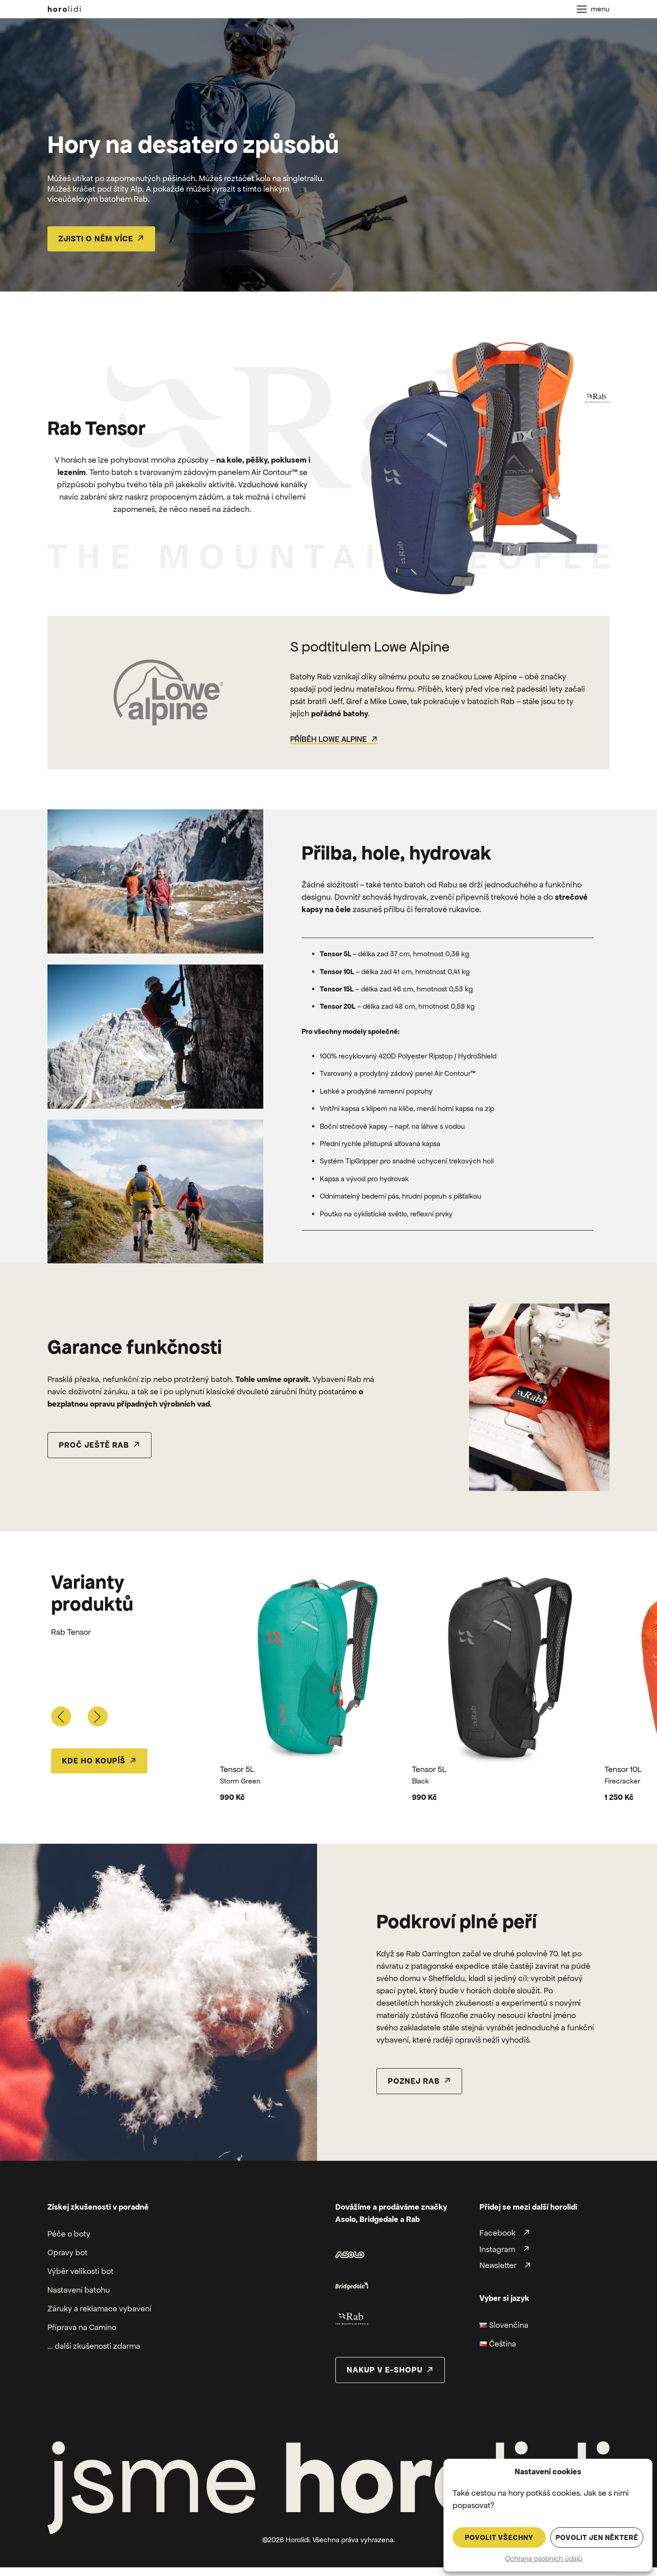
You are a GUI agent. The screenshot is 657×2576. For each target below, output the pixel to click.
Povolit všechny (499, 2537)
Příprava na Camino (81, 2327)
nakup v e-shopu (384, 2370)
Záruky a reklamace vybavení (99, 2309)
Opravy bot (67, 2252)
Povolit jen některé (597, 2537)
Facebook (498, 2233)
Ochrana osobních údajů (543, 2558)
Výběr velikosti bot (80, 2271)
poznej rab (414, 2081)
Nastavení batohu (78, 2290)
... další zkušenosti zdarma (93, 2346)
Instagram (497, 2249)
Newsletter (498, 2266)
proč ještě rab (94, 1445)
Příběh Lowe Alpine (328, 739)
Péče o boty (68, 2234)
